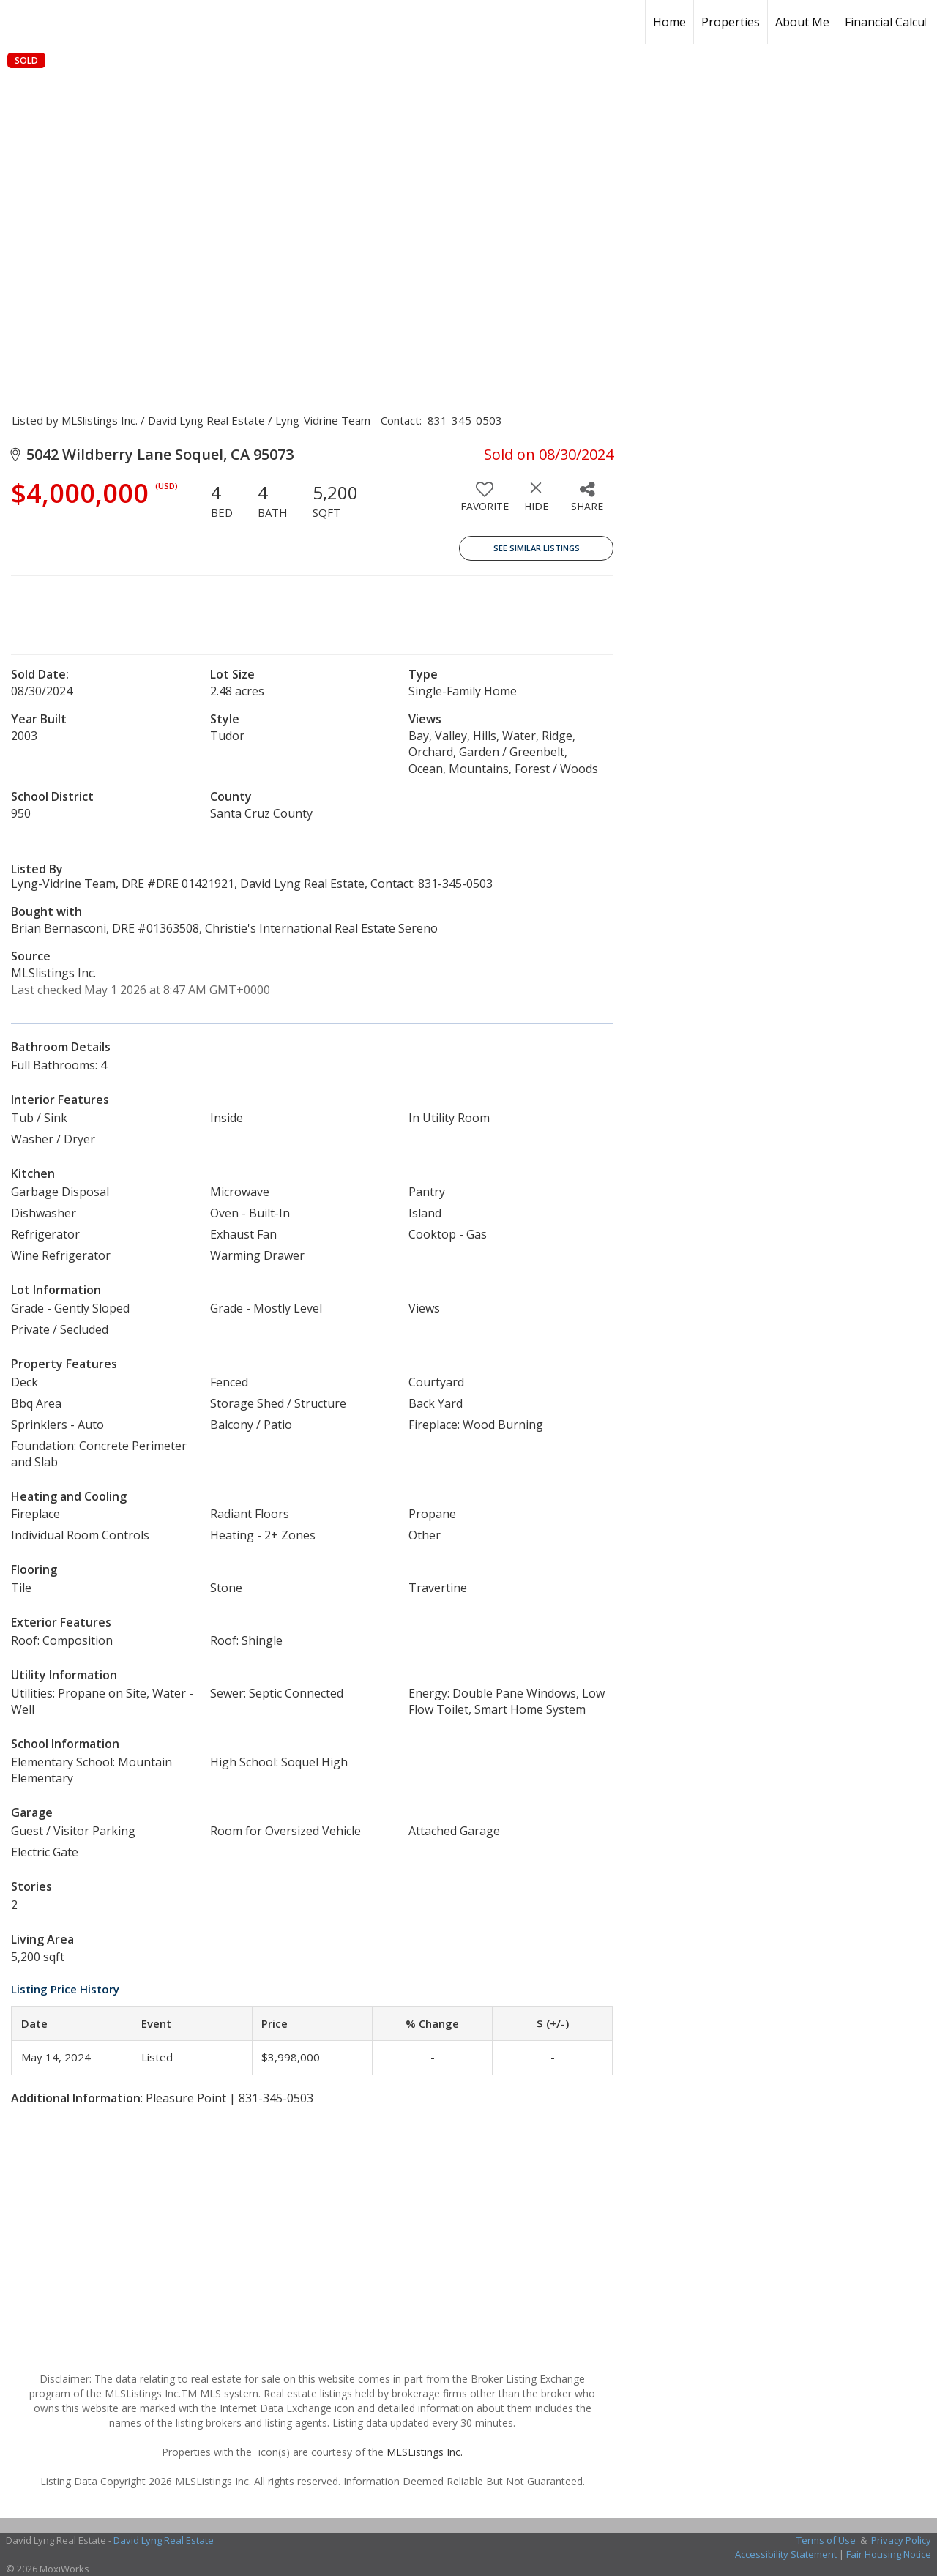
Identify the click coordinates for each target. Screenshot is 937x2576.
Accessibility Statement (786, 2554)
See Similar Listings (536, 547)
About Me (802, 22)
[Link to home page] (113, 22)
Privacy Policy (901, 2540)
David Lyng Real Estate (163, 2540)
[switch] (484, 502)
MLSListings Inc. (425, 2452)
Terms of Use (826, 2540)
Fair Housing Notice (888, 2554)
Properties (730, 22)
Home (669, 22)
